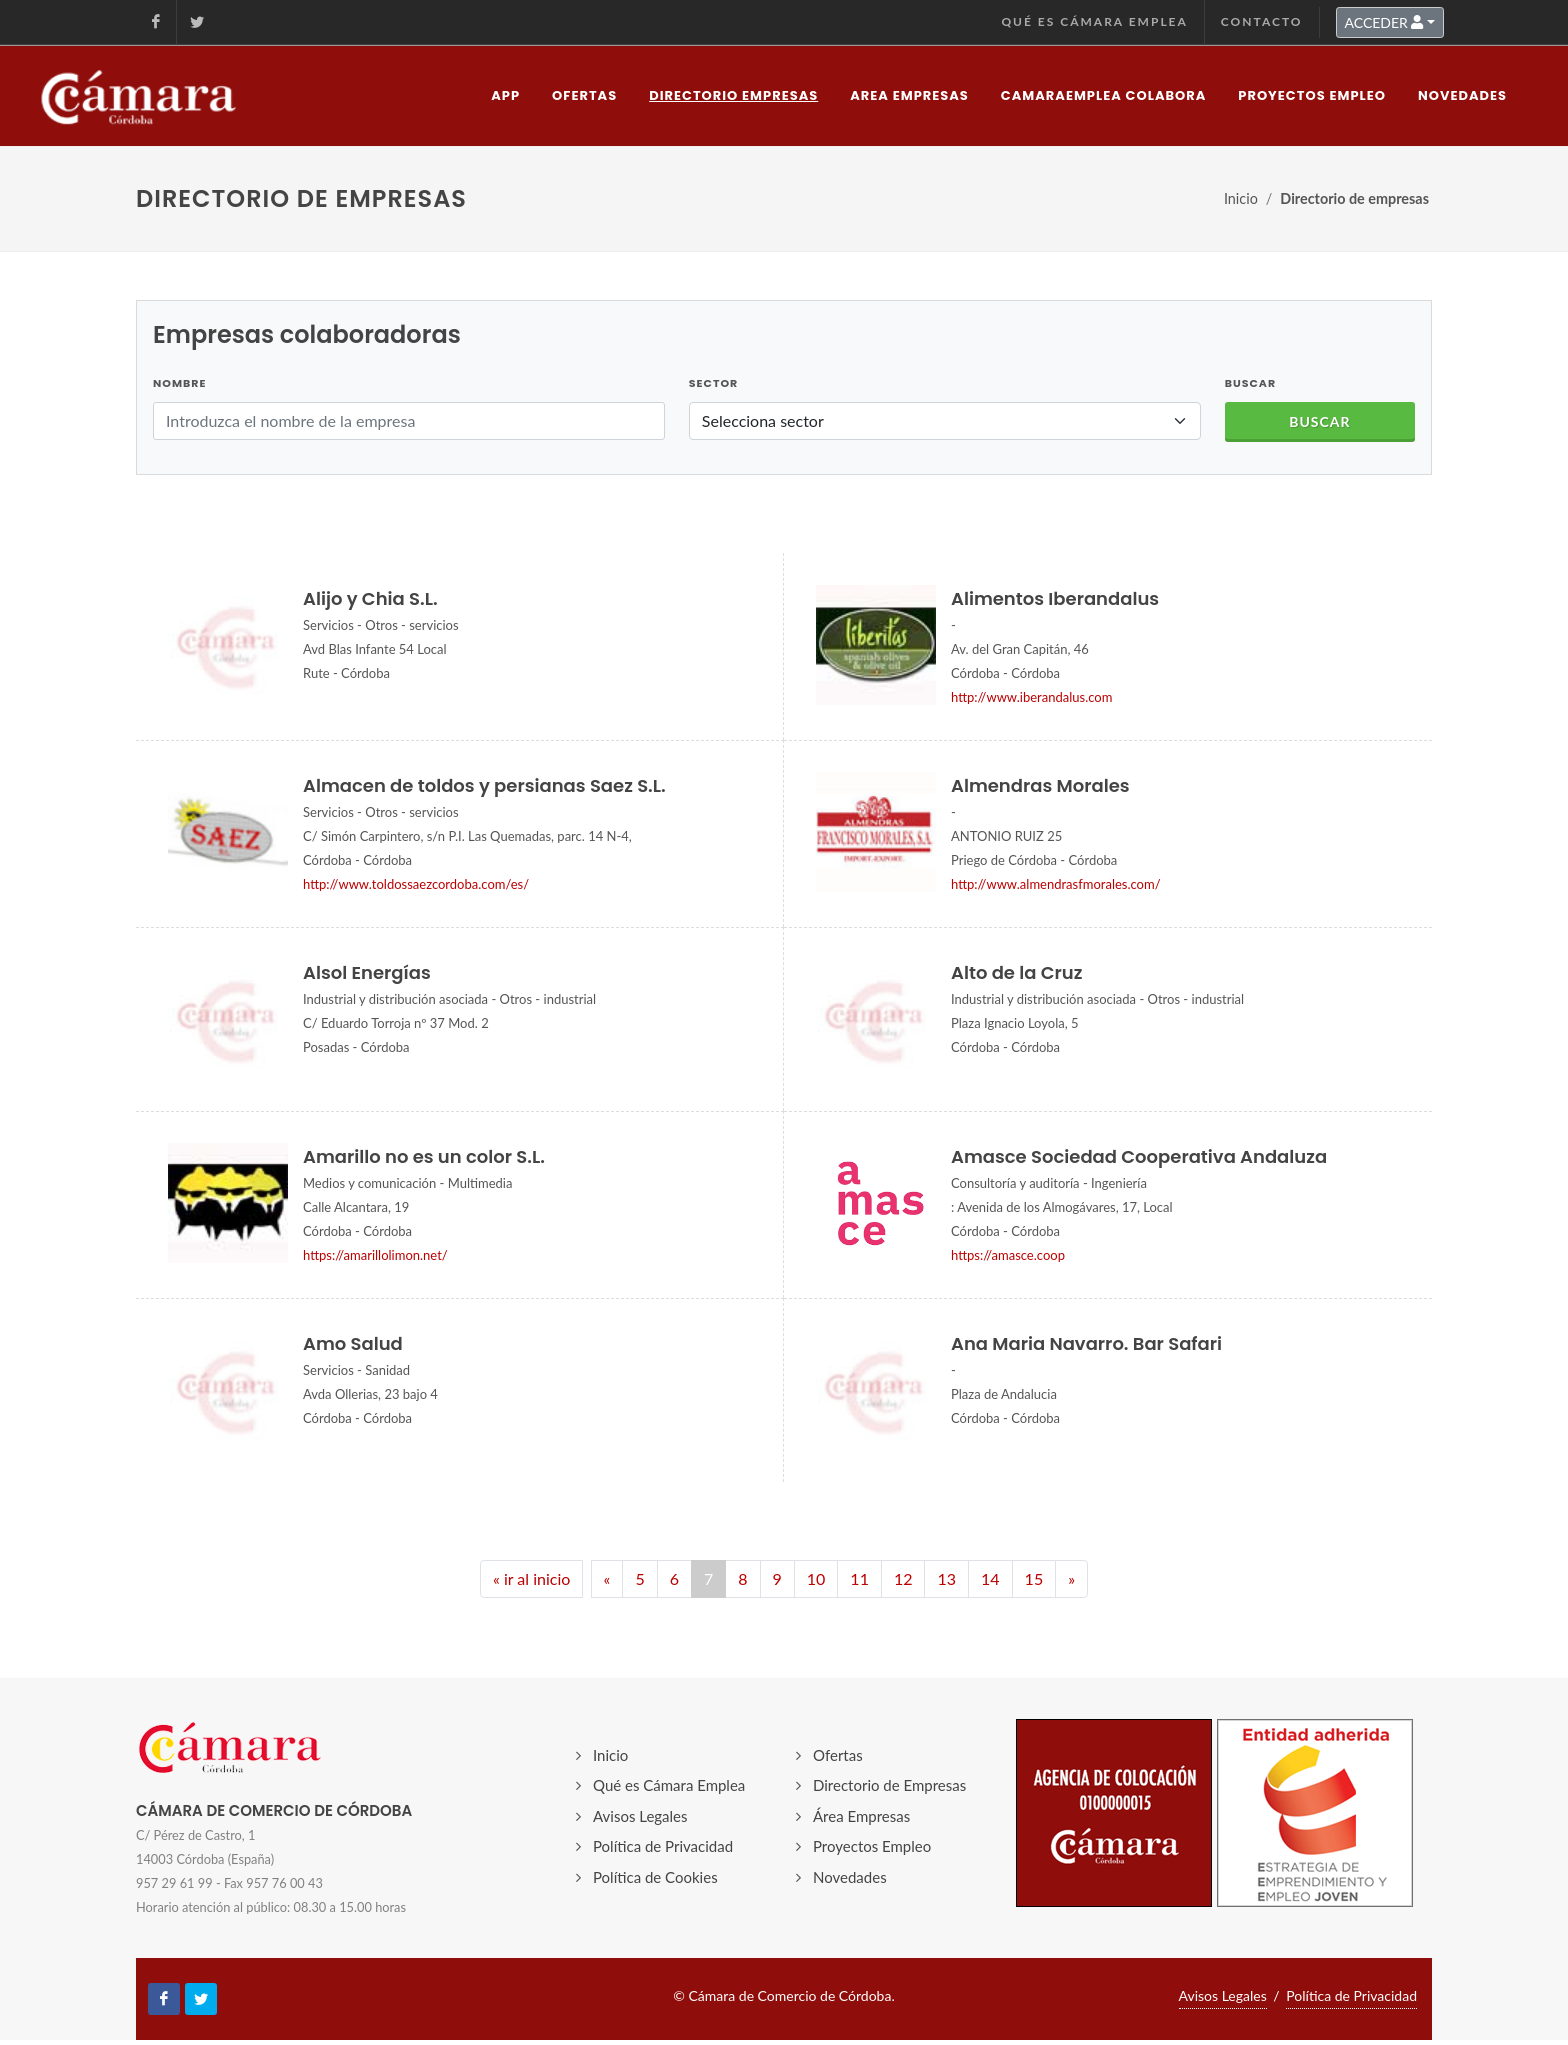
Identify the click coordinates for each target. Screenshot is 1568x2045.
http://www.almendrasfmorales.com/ (1056, 884)
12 (903, 1578)
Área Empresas (861, 1816)
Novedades (850, 1877)
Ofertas (838, 1755)
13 (946, 1578)
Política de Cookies (655, 1877)
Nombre (179, 383)
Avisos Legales (640, 1816)
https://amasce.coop (1008, 1255)
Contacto (1262, 21)
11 (859, 1578)
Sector (713, 383)
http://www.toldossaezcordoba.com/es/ (416, 884)
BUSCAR (1250, 383)
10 (816, 1578)
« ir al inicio (531, 1578)
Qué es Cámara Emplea (1094, 21)
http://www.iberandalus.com (1031, 697)
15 (1034, 1578)
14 (990, 1578)
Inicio (1241, 198)
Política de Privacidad (663, 1846)
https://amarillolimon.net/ (375, 1255)
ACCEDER (1384, 22)
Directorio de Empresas (889, 1785)
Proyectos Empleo (872, 1846)
